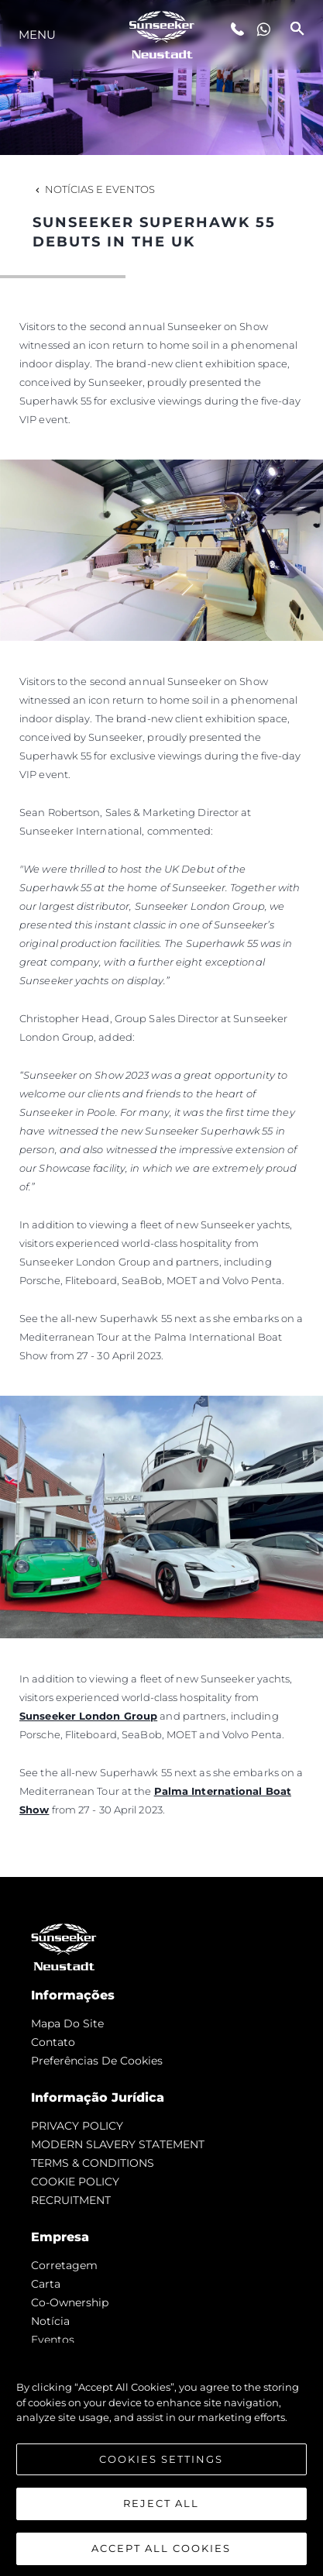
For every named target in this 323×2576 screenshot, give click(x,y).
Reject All (161, 2512)
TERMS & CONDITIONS (92, 2163)
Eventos (52, 2340)
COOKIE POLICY (75, 2182)
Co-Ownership (69, 2302)
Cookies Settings (161, 2467)
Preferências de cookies (97, 2061)
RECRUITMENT (71, 2200)
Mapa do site (67, 2023)
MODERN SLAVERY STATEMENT (117, 2144)
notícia (50, 2321)
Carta (45, 2284)
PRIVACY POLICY (77, 2126)
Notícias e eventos (94, 189)
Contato (53, 2042)
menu (37, 34)
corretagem (64, 2265)
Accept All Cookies (161, 2556)
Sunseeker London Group (88, 1716)
